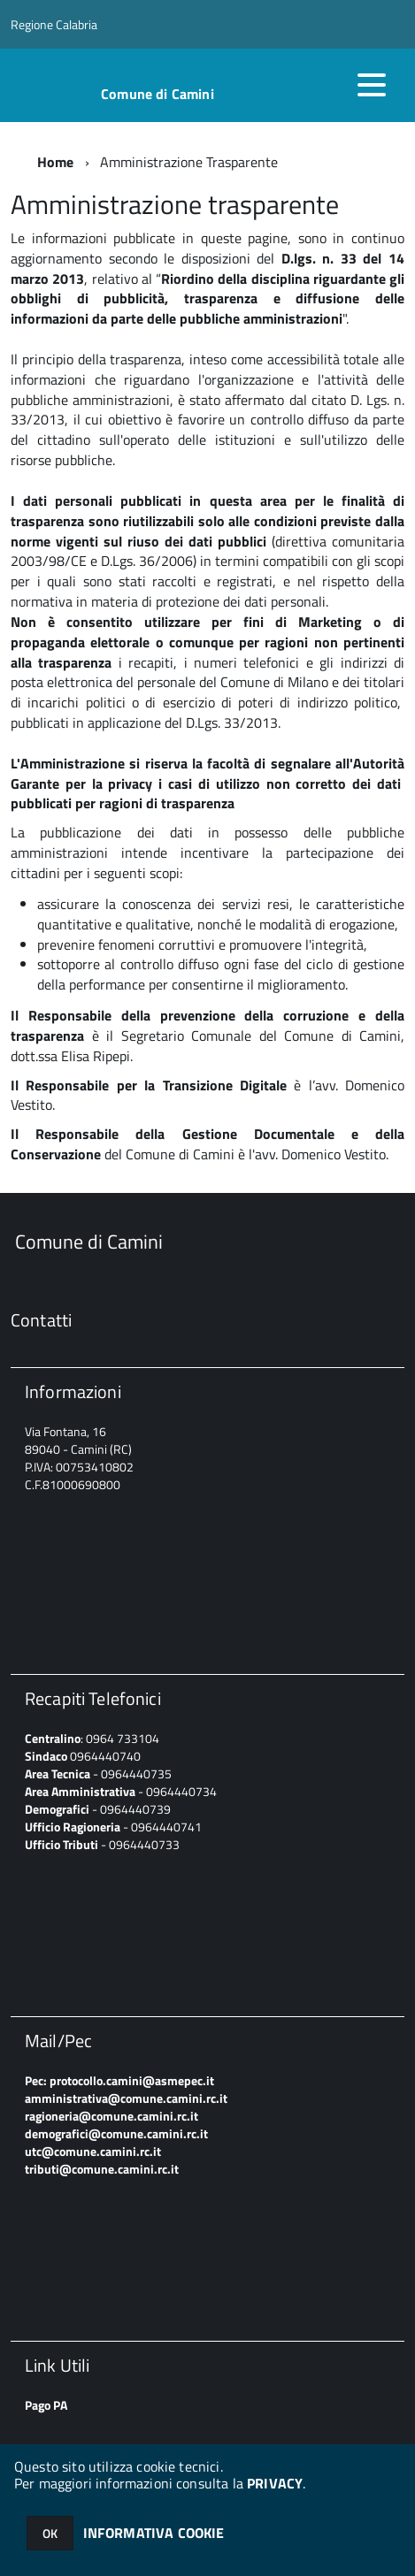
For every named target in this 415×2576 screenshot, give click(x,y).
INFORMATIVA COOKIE (154, 2532)
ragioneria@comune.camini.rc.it (111, 2115)
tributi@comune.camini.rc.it (102, 2168)
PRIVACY (275, 2483)
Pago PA (46, 2405)
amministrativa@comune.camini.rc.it (126, 2098)
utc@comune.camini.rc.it (93, 2151)
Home (55, 161)
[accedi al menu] (371, 85)
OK (50, 2533)
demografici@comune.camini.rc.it (116, 2133)
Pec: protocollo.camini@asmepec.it (119, 2080)
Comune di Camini (157, 94)
